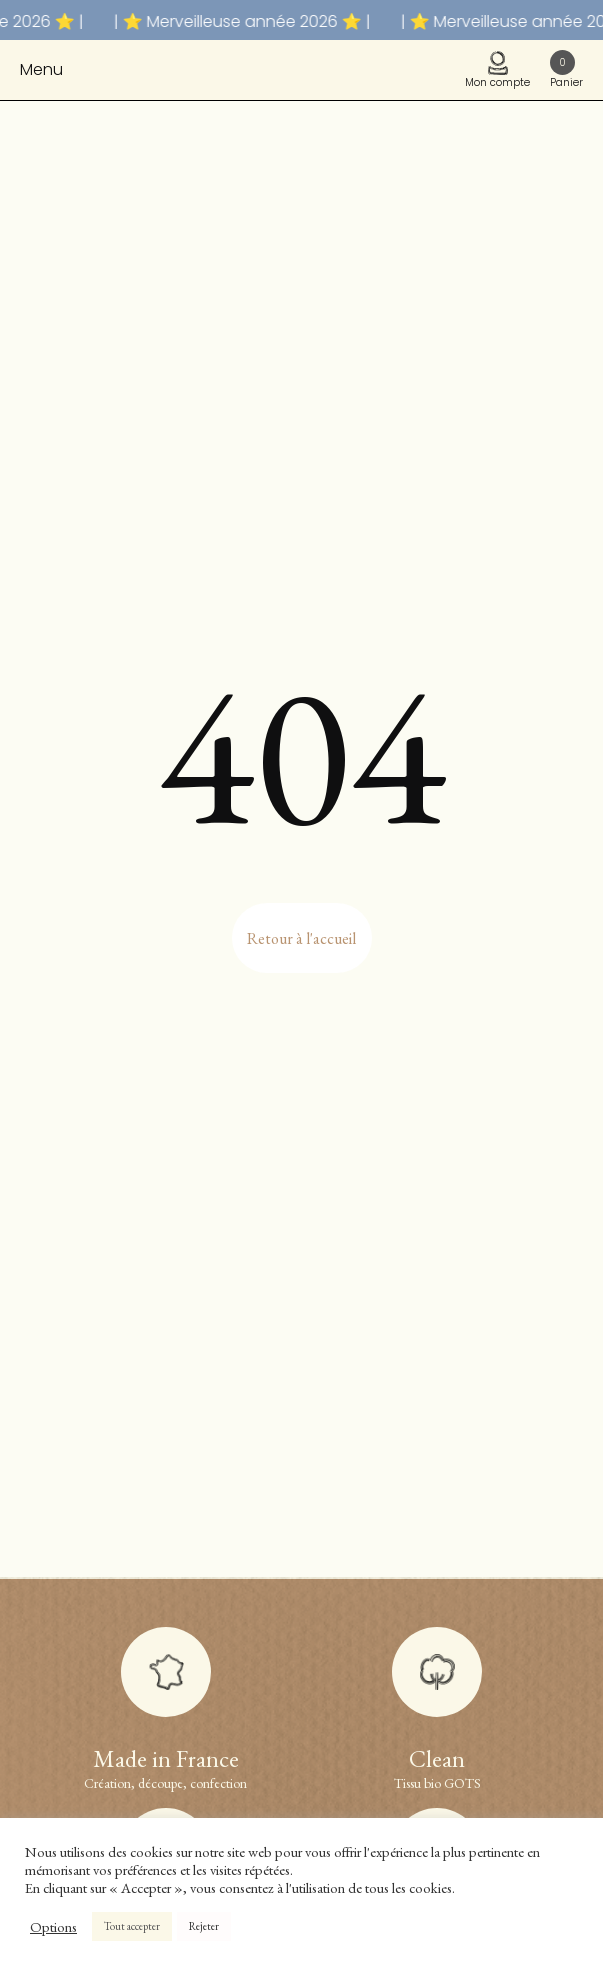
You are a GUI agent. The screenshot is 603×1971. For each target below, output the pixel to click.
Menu (41, 69)
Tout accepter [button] (132, 1926)
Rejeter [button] (204, 1926)
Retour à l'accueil (301, 938)
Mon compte (497, 70)
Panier (566, 70)
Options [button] (53, 1927)
